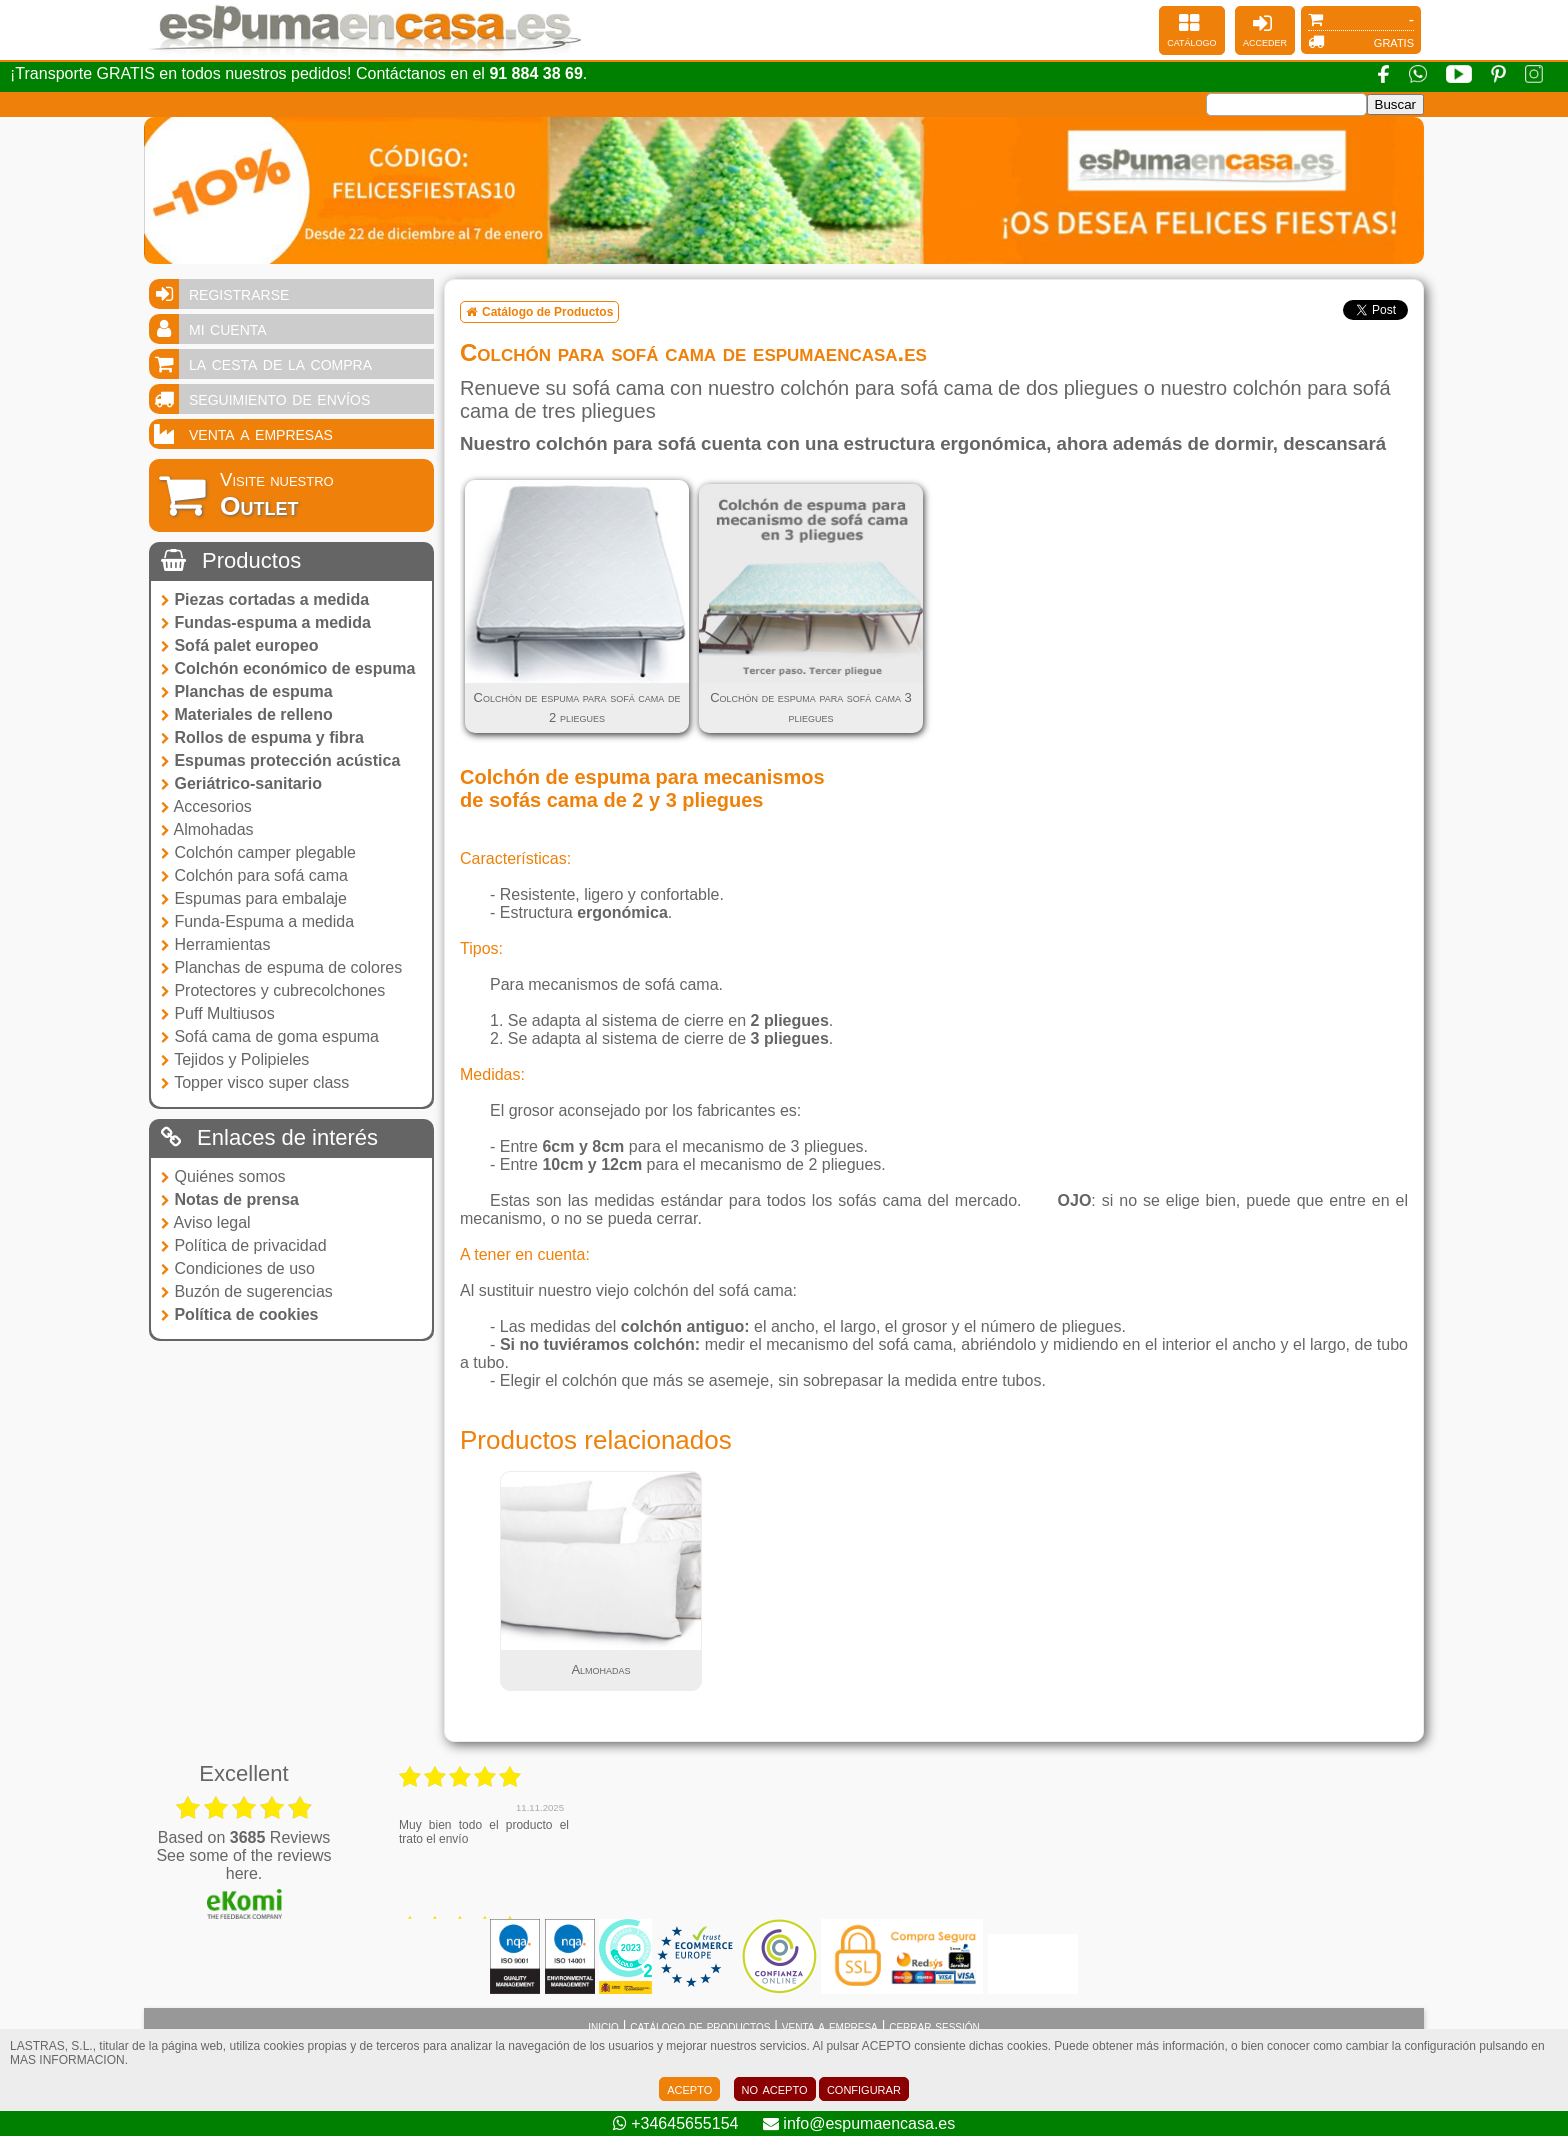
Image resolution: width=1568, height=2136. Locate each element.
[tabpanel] (601, 1581)
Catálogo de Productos (539, 312)
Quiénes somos (223, 1176)
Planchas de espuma (247, 691)
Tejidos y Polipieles (235, 1059)
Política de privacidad (244, 1245)
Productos (231, 560)
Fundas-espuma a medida (266, 622)
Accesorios (206, 806)
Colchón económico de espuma (288, 668)
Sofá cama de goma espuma (270, 1036)
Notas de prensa (230, 1199)
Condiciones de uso (238, 1268)
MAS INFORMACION (67, 2060)
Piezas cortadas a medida (265, 599)
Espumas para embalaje (254, 898)
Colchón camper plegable (258, 852)
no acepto (775, 2088)
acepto (689, 2088)
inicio (603, 2026)
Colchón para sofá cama (254, 875)
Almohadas (207, 829)
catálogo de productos (700, 2026)
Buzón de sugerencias (247, 1291)
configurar (864, 2088)
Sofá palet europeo (239, 645)
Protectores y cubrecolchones (273, 990)
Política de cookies (240, 1314)
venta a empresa (830, 2026)
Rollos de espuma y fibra (262, 737)
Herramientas (215, 944)
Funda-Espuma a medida (257, 921)
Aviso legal (206, 1222)
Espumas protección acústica (280, 760)
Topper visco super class (255, 1082)
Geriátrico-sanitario (241, 783)
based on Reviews (244, 1837)
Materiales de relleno (247, 714)
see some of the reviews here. (243, 1864)
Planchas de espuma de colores (281, 967)
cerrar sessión (934, 2026)
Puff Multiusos (218, 1013)
